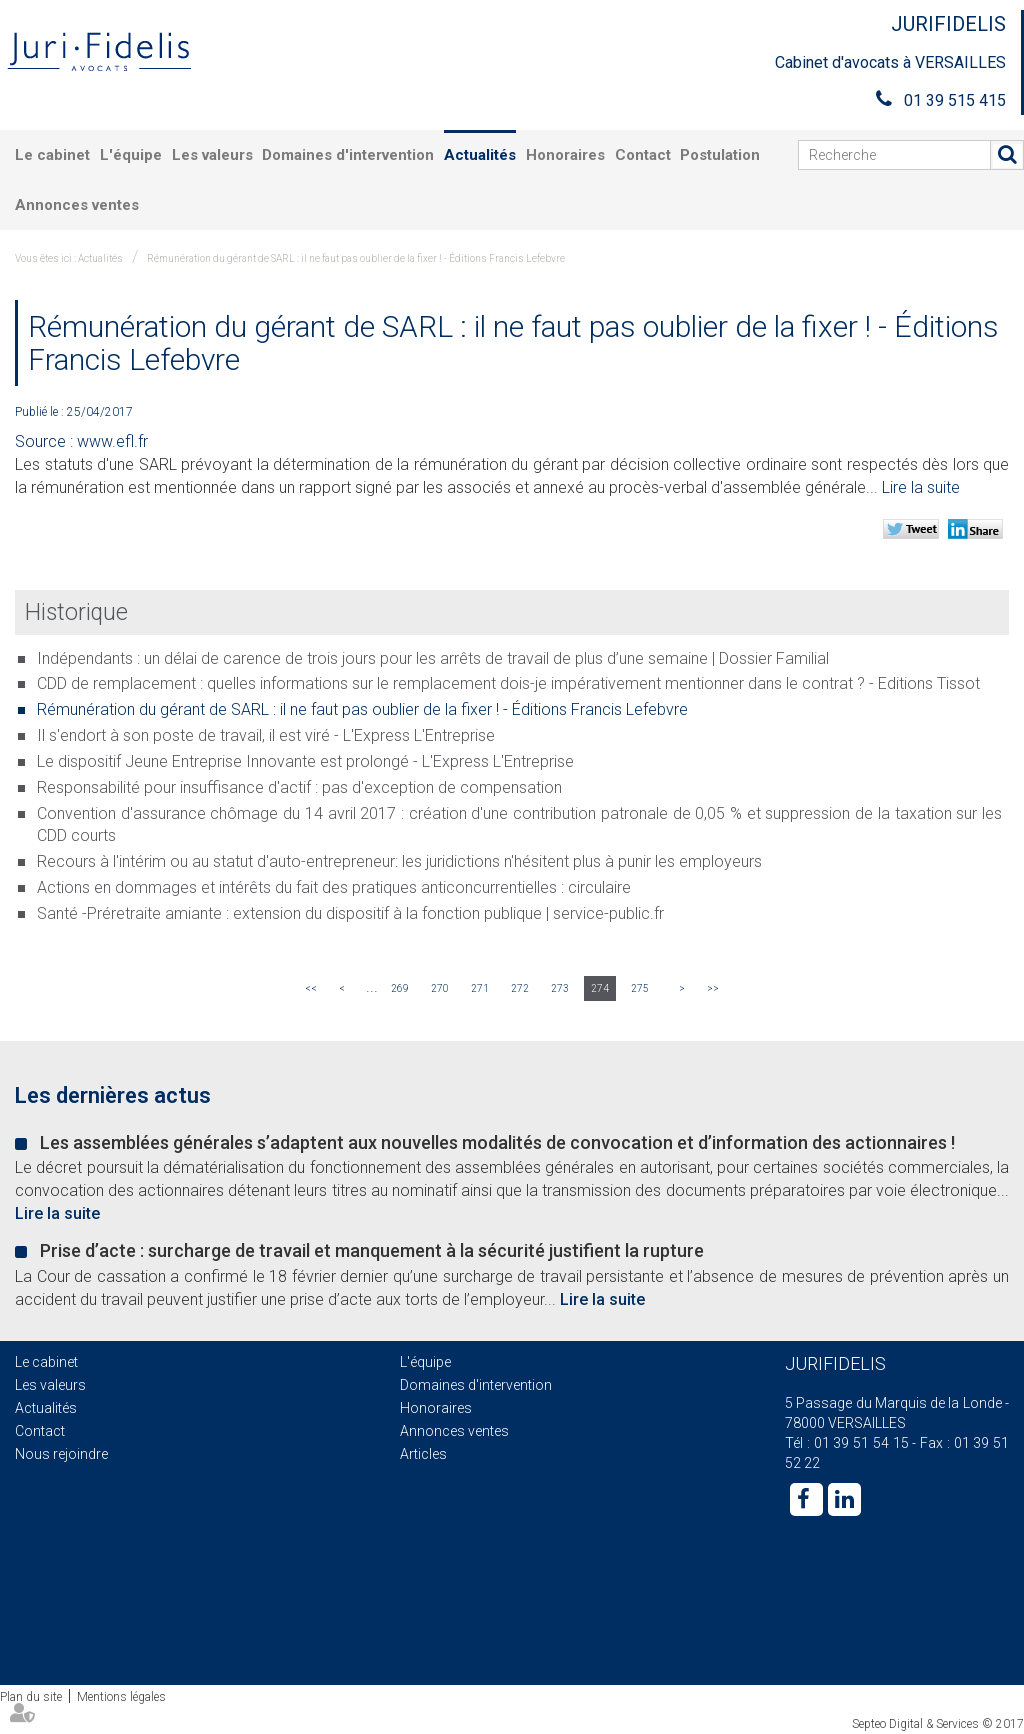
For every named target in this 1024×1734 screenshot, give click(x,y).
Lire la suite (921, 487)
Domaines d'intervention (348, 155)
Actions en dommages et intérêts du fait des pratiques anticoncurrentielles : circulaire (334, 887)
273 (560, 988)
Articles (423, 1454)
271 (480, 988)
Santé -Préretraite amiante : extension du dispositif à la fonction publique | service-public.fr (350, 913)
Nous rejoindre (61, 1454)
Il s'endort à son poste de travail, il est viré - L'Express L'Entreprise (266, 735)
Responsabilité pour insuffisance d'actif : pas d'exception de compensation (299, 787)
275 (640, 988)
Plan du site (31, 1697)
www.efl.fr (112, 441)
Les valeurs (212, 155)
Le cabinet (52, 155)
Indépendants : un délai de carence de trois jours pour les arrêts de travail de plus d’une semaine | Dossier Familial (433, 658)
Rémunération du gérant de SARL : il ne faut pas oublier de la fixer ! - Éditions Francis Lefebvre (356, 258)
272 (520, 988)
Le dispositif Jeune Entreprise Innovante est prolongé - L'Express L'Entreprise (305, 761)
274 (600, 988)
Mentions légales (121, 1697)
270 (440, 988)
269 (400, 988)
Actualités (480, 155)
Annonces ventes (77, 205)
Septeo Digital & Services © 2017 (938, 1724)
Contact (643, 155)
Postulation (720, 155)
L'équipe (131, 155)
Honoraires (565, 155)
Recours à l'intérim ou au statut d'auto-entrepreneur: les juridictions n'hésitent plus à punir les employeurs (399, 861)
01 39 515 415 (955, 100)
